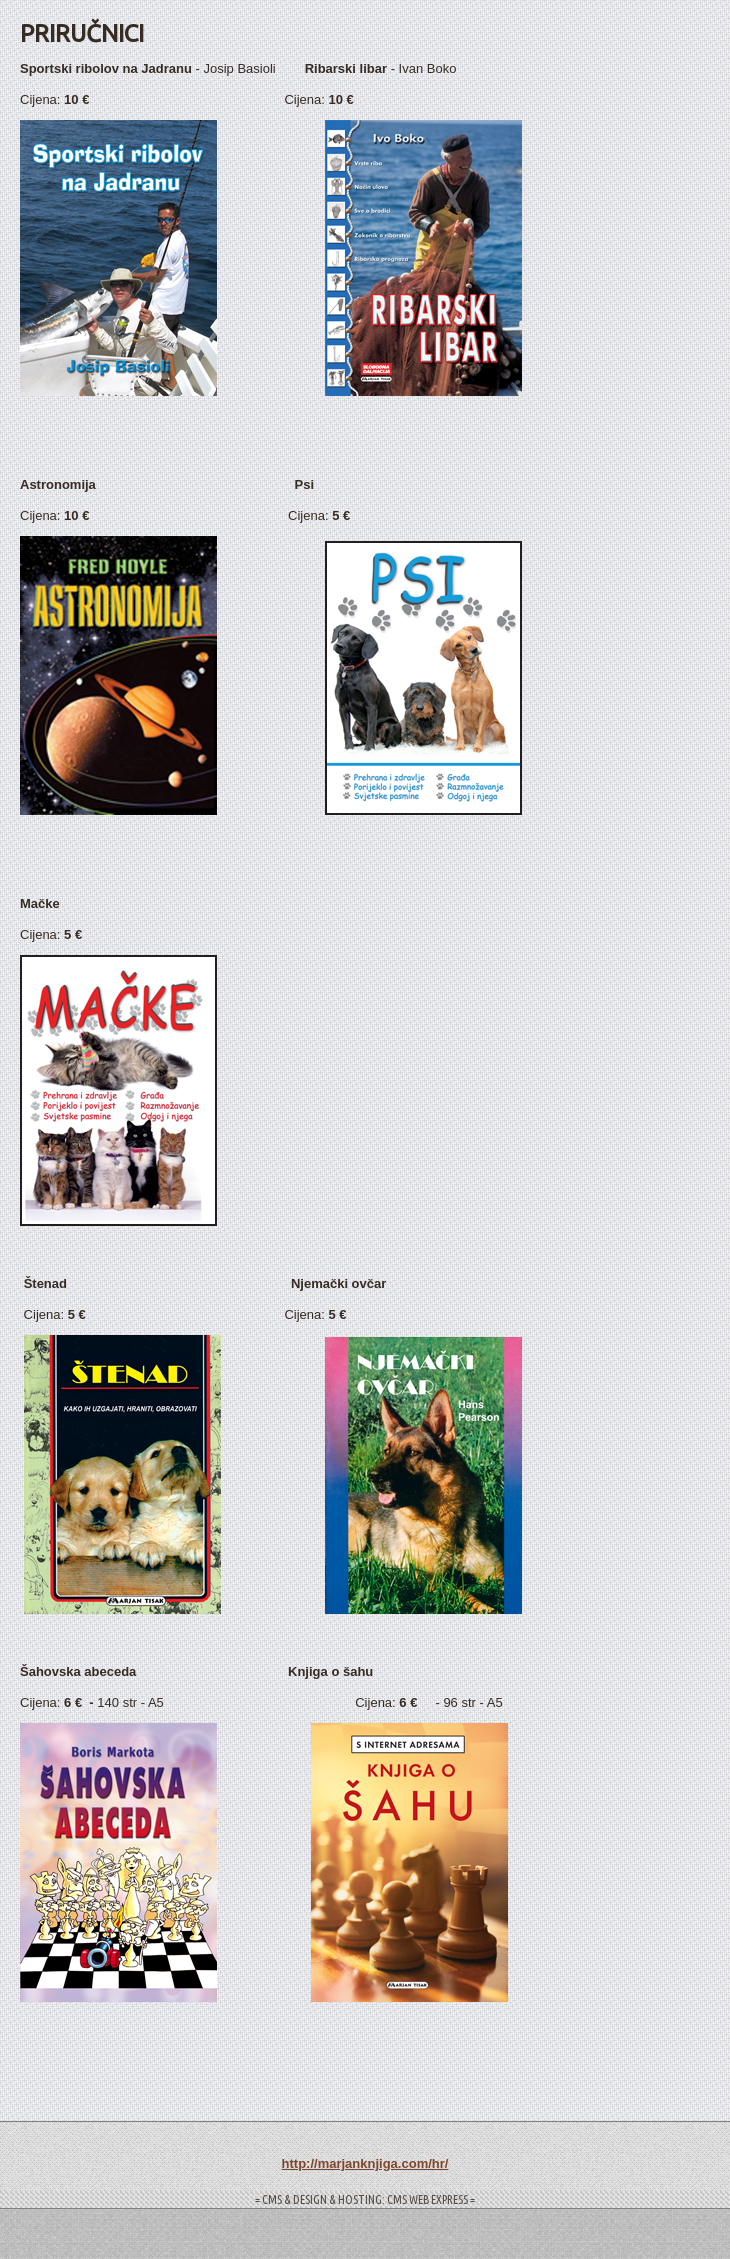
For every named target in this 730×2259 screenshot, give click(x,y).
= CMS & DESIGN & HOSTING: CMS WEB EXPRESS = (365, 2199)
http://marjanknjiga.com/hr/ (365, 2163)
